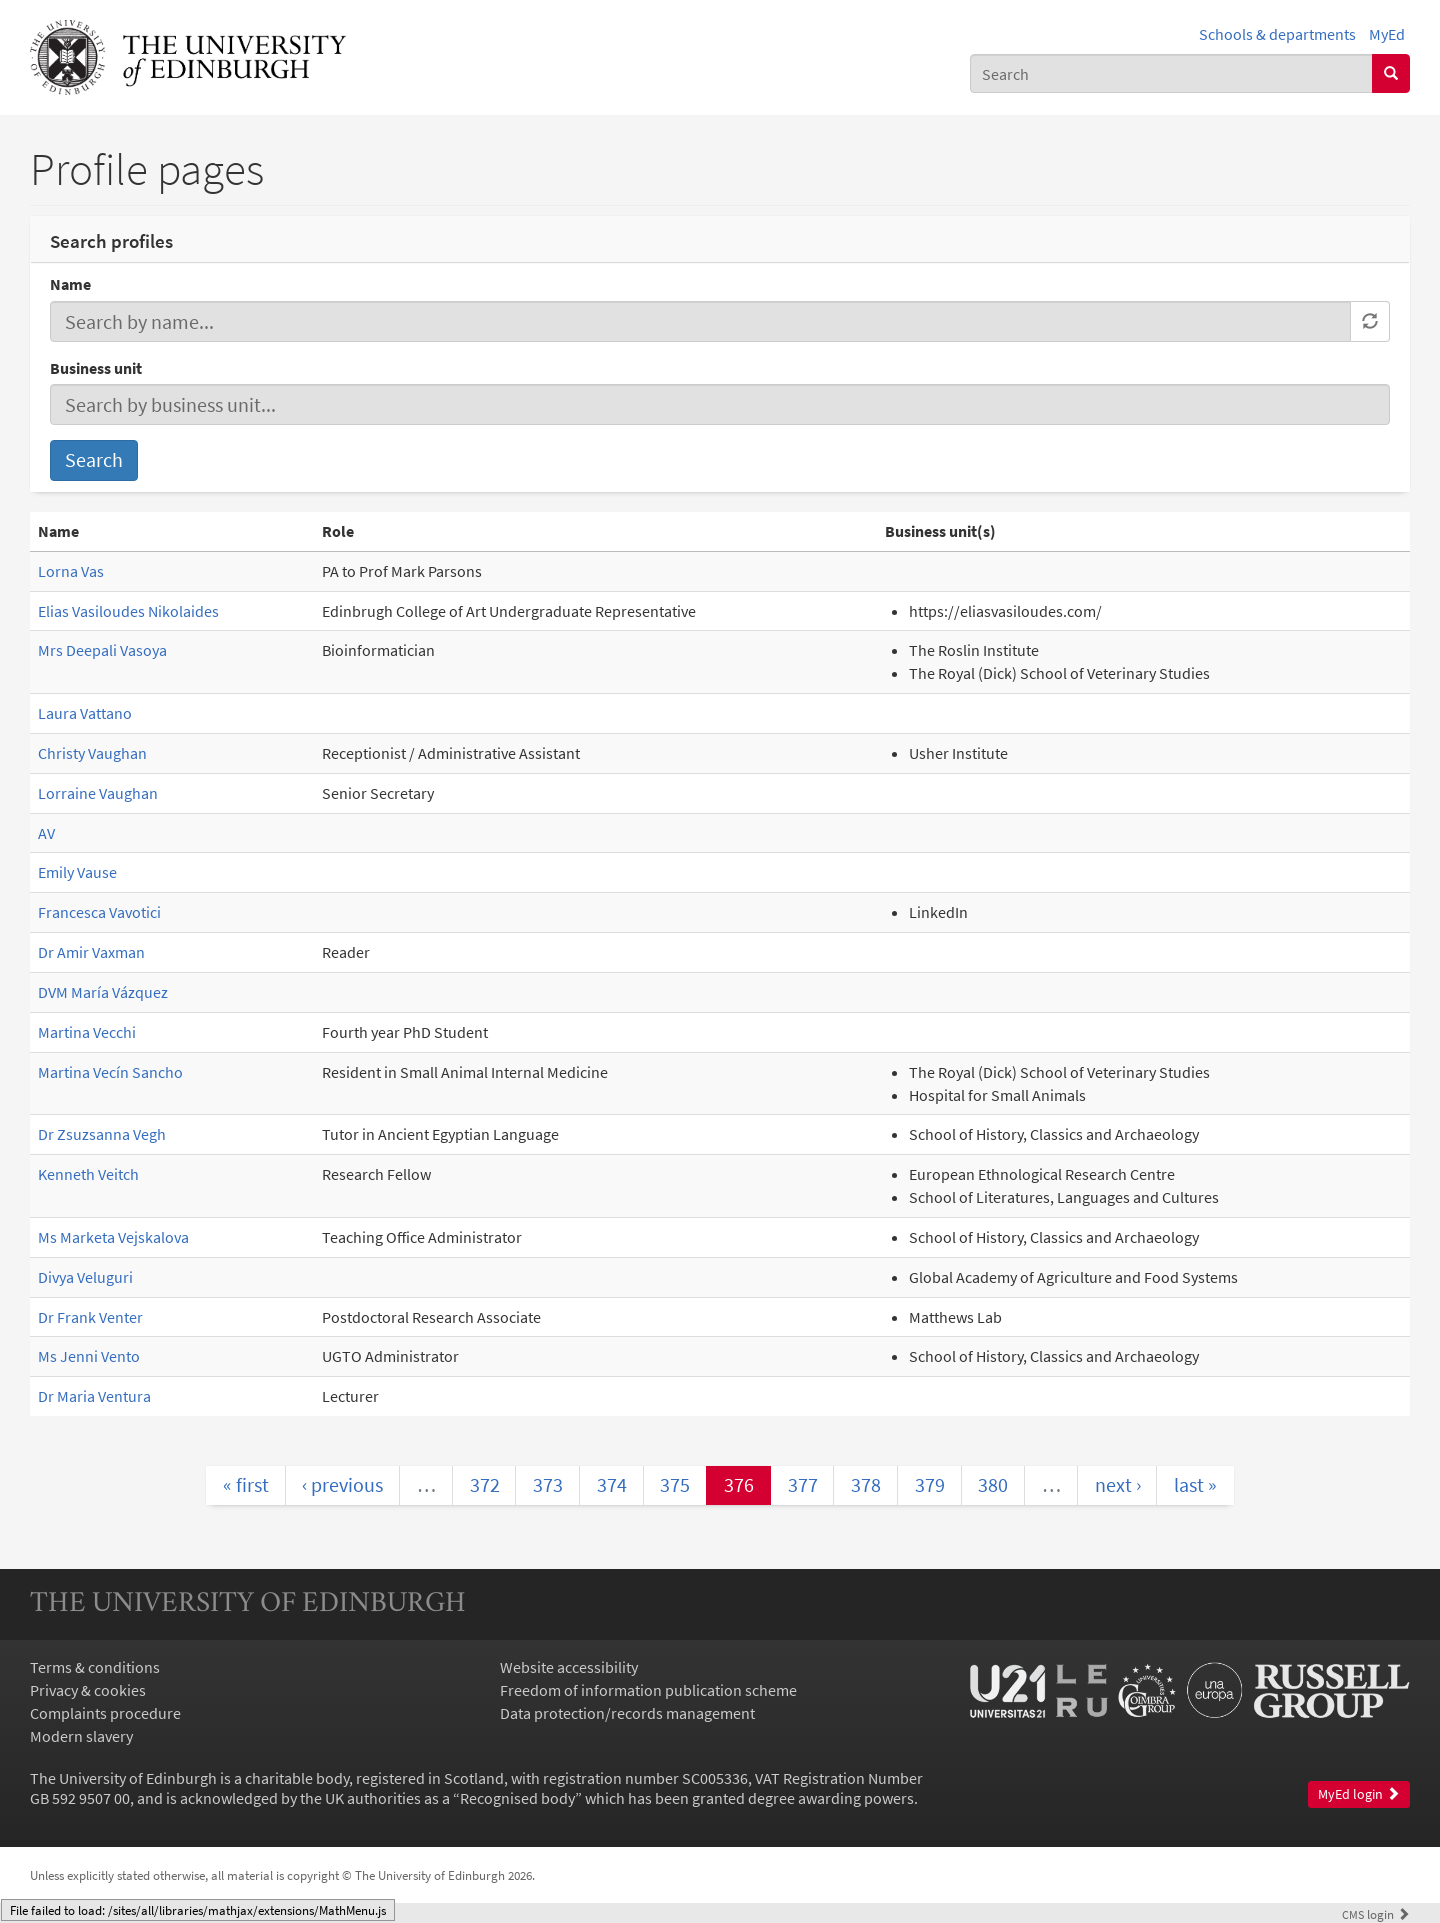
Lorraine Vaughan (98, 793)
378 (866, 1484)
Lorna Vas (71, 571)
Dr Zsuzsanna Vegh (102, 1134)
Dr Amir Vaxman (91, 952)
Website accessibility (569, 1667)
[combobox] (1171, 73)
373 (548, 1484)
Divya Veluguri (85, 1277)
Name (70, 284)
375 (675, 1484)
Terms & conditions (95, 1667)
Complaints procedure (105, 1713)
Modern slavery (81, 1736)
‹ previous (342, 1484)
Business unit (96, 368)
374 (612, 1484)
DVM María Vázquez (103, 992)
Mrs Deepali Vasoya (102, 650)
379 (930, 1484)
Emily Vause (77, 872)
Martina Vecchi (87, 1032)
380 (993, 1484)
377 (803, 1484)
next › (1118, 1484)
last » (1195, 1484)
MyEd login (1359, 1794)
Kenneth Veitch (88, 1174)
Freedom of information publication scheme (648, 1690)
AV (46, 833)
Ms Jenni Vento (89, 1356)
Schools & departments (1277, 34)
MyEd (1387, 34)
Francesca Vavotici (99, 912)
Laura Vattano (85, 713)
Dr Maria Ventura (94, 1396)
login (1376, 1914)
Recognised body (517, 1798)
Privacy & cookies (88, 1690)
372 (485, 1484)
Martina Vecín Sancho (110, 1072)
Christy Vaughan (92, 753)
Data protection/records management (627, 1713)
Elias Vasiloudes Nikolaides (128, 611)
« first (246, 1484)
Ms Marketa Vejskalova (113, 1237)
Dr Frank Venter (90, 1317)
